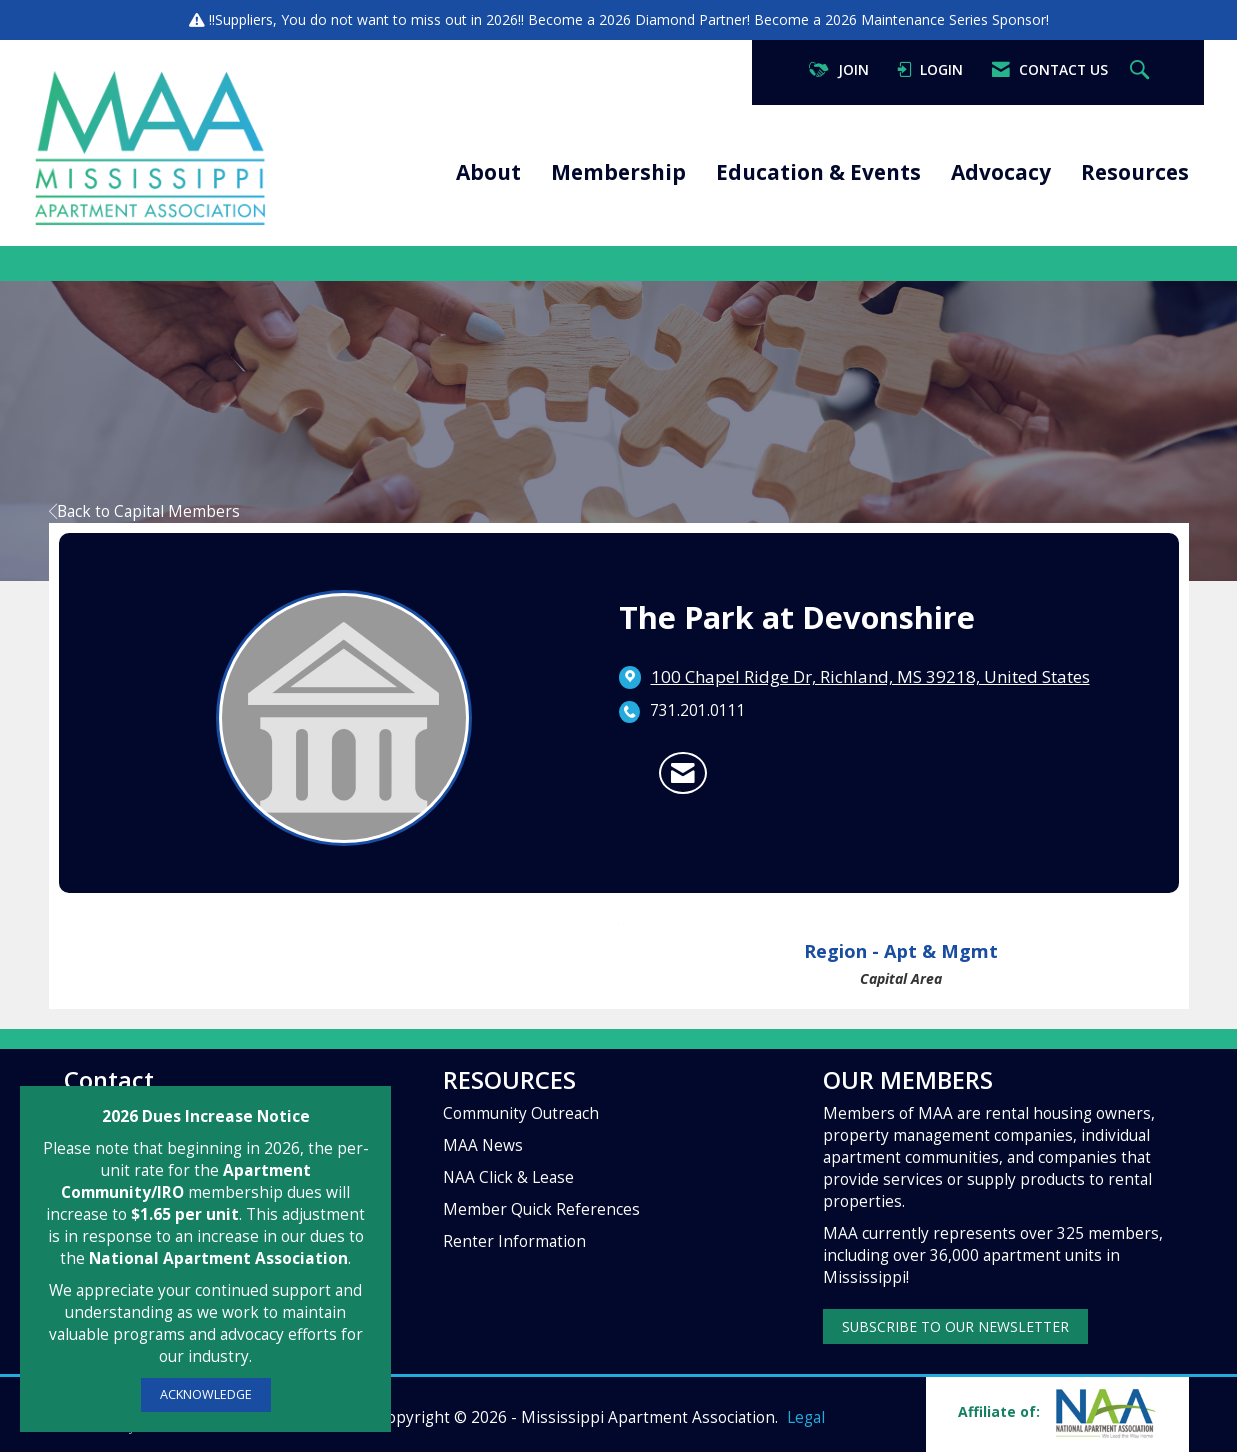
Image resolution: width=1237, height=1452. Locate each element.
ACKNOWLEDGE (206, 1394)
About (488, 172)
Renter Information (514, 1241)
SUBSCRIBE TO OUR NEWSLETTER (955, 1326)
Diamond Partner (691, 19)
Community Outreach (521, 1113)
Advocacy (1001, 172)
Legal (806, 1417)
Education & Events (818, 172)
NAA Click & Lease (508, 1177)
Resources (1135, 172)
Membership (618, 172)
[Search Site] (1142, 70)
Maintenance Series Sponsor (953, 19)
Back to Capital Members (144, 511)
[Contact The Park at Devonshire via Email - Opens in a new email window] (683, 773)
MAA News (483, 1145)
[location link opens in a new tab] (870, 677)
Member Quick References (541, 1209)
